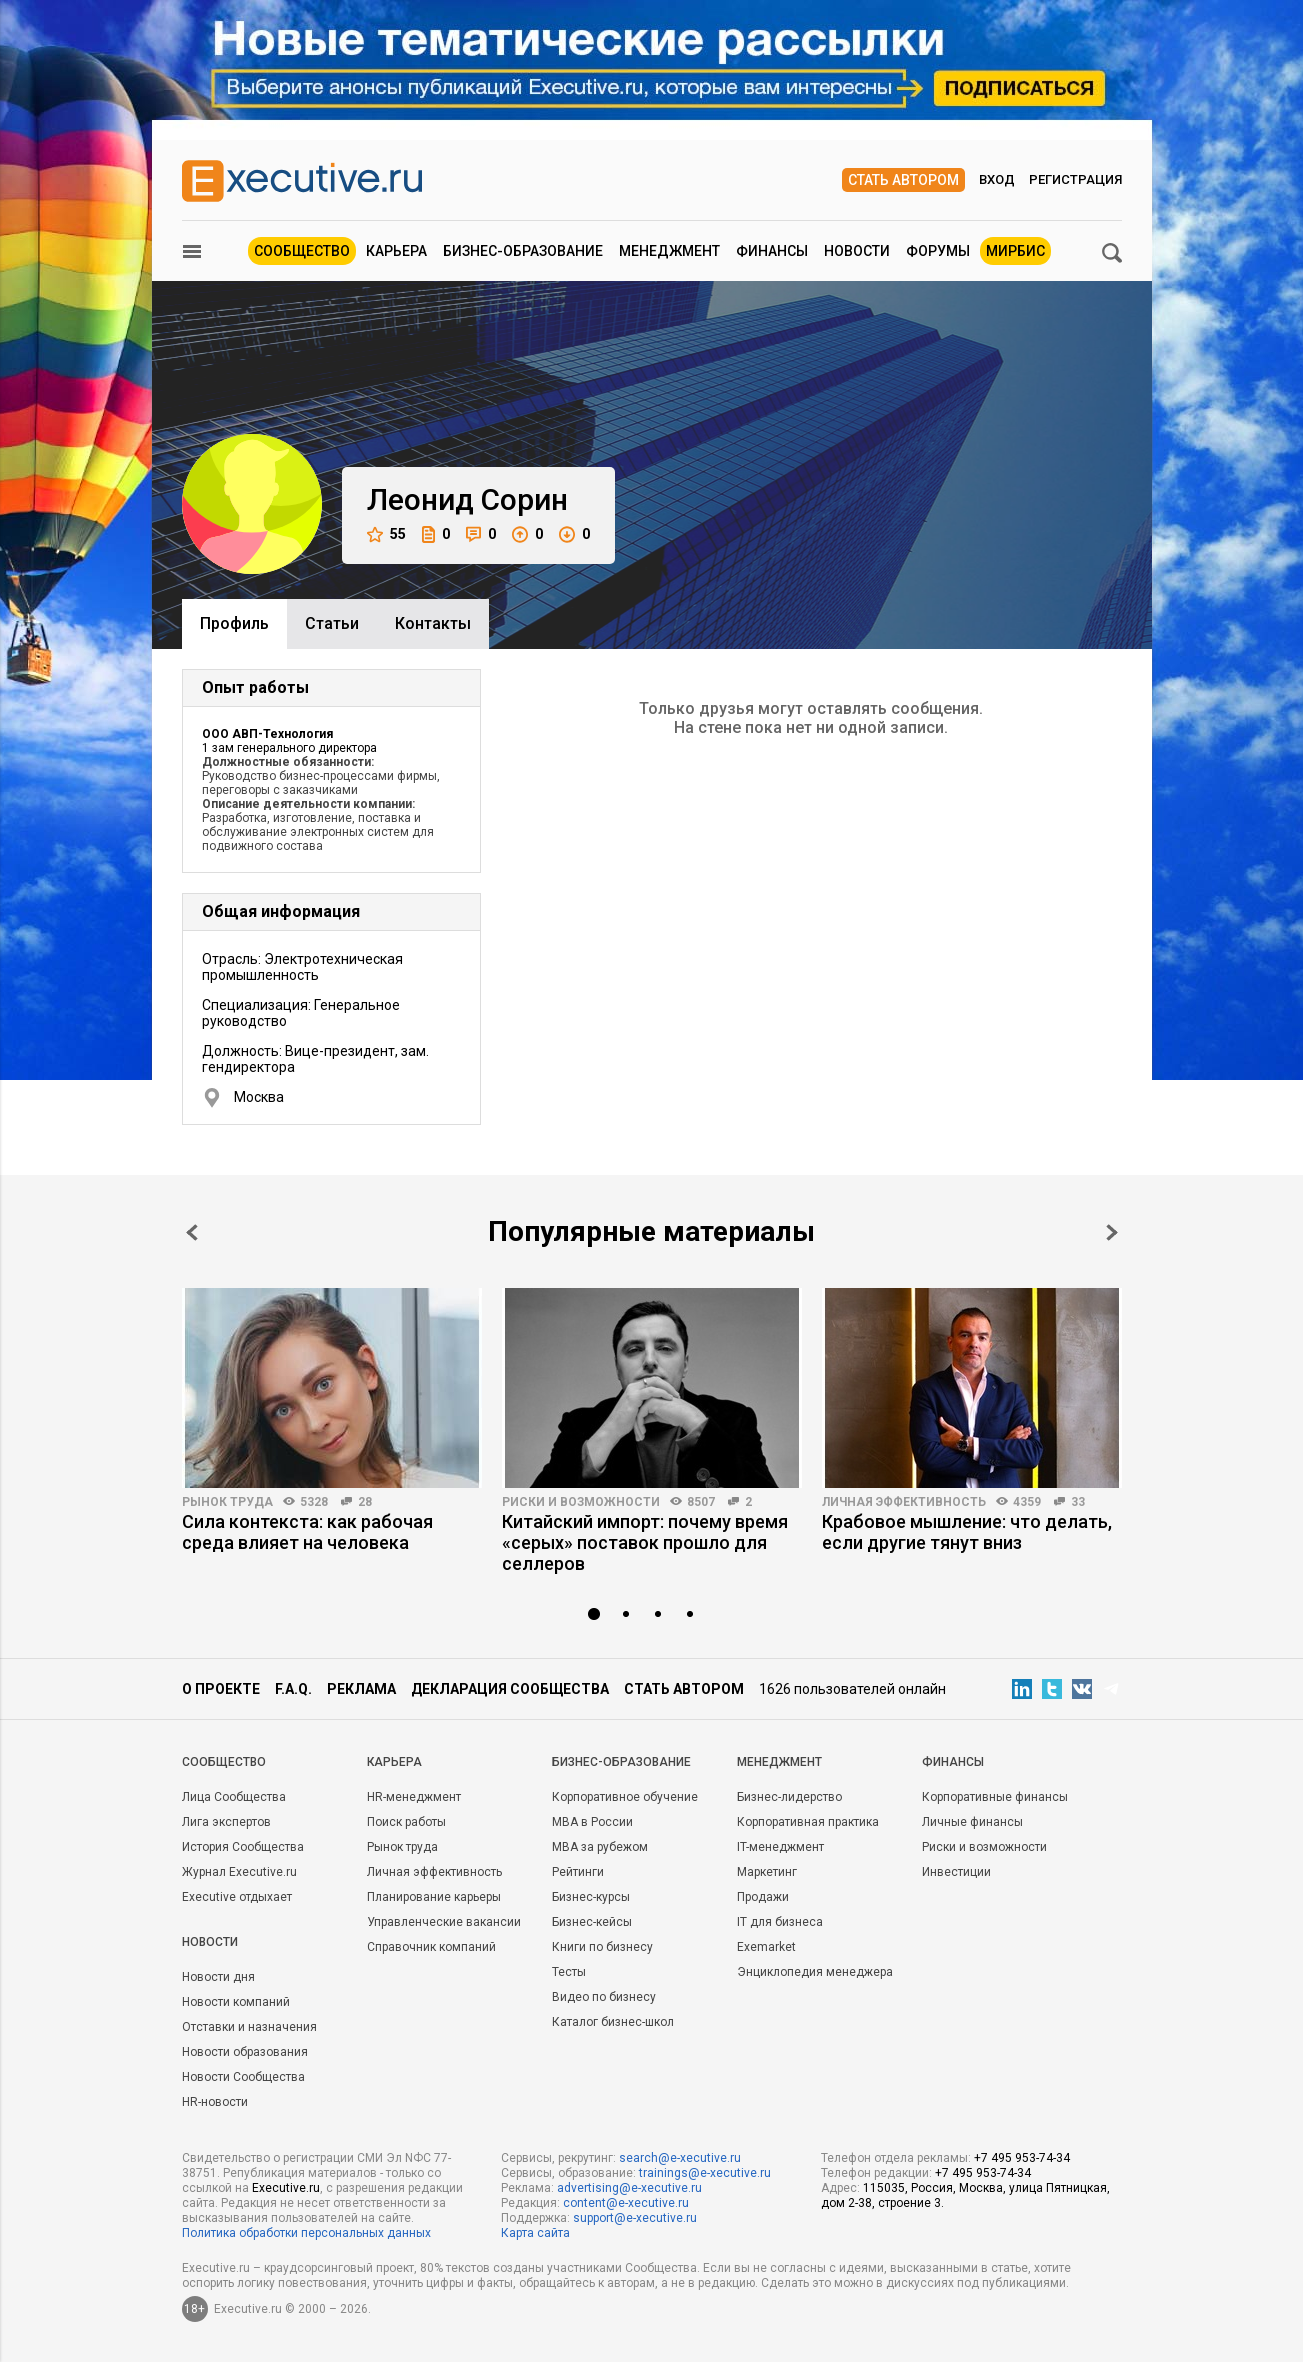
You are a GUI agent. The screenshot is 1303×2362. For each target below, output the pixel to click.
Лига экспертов (226, 1822)
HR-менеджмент (414, 1797)
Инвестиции (956, 1872)
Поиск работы (406, 1822)
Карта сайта (535, 2233)
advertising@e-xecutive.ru (629, 2188)
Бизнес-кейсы (592, 1922)
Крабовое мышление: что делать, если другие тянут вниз (967, 1532)
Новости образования (245, 2052)
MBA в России (592, 1822)
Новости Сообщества (243, 2077)
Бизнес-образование (523, 251)
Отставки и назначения (249, 2027)
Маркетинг (767, 1872)
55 (386, 534)
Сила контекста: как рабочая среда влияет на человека (307, 1532)
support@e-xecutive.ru (635, 2218)
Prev (192, 1232)
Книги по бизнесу (602, 1947)
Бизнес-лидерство (789, 1797)
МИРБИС (1015, 251)
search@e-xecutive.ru (680, 2158)
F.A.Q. (293, 1689)
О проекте (221, 1689)
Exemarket (766, 1947)
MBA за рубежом (600, 1847)
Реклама (361, 1689)
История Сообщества (243, 1847)
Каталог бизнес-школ (613, 2022)
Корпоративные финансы (995, 1797)
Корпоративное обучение (625, 1797)
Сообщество (302, 251)
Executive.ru (286, 2188)
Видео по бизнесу (604, 1997)
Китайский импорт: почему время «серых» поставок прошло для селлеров (645, 1542)
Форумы (938, 251)
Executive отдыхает (237, 1897)
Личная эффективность (904, 1502)
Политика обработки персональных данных (306, 2233)
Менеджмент (669, 251)
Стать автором (903, 180)
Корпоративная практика (808, 1822)
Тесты (569, 1972)
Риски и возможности (581, 1502)
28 (365, 1502)
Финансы (772, 251)
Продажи (763, 1897)
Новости (857, 251)
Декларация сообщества (510, 1689)
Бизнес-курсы (591, 1897)
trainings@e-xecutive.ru (705, 2173)
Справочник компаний (431, 1947)
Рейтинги (578, 1872)
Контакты (433, 623)
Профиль (234, 623)
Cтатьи (332, 623)
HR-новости (215, 2102)
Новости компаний (236, 2002)
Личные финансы (972, 1822)
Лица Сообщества (234, 1797)
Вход (997, 179)
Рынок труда (227, 1502)
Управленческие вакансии (444, 1922)
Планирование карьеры (434, 1897)
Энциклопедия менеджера (815, 1972)
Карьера (396, 251)
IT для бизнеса (780, 1922)
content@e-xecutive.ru (626, 2203)
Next (1112, 1232)
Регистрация (1075, 179)
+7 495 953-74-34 (1022, 2158)
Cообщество (224, 1762)
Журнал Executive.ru (239, 1872)
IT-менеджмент (780, 1847)
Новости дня (218, 1977)
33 (1078, 1502)
